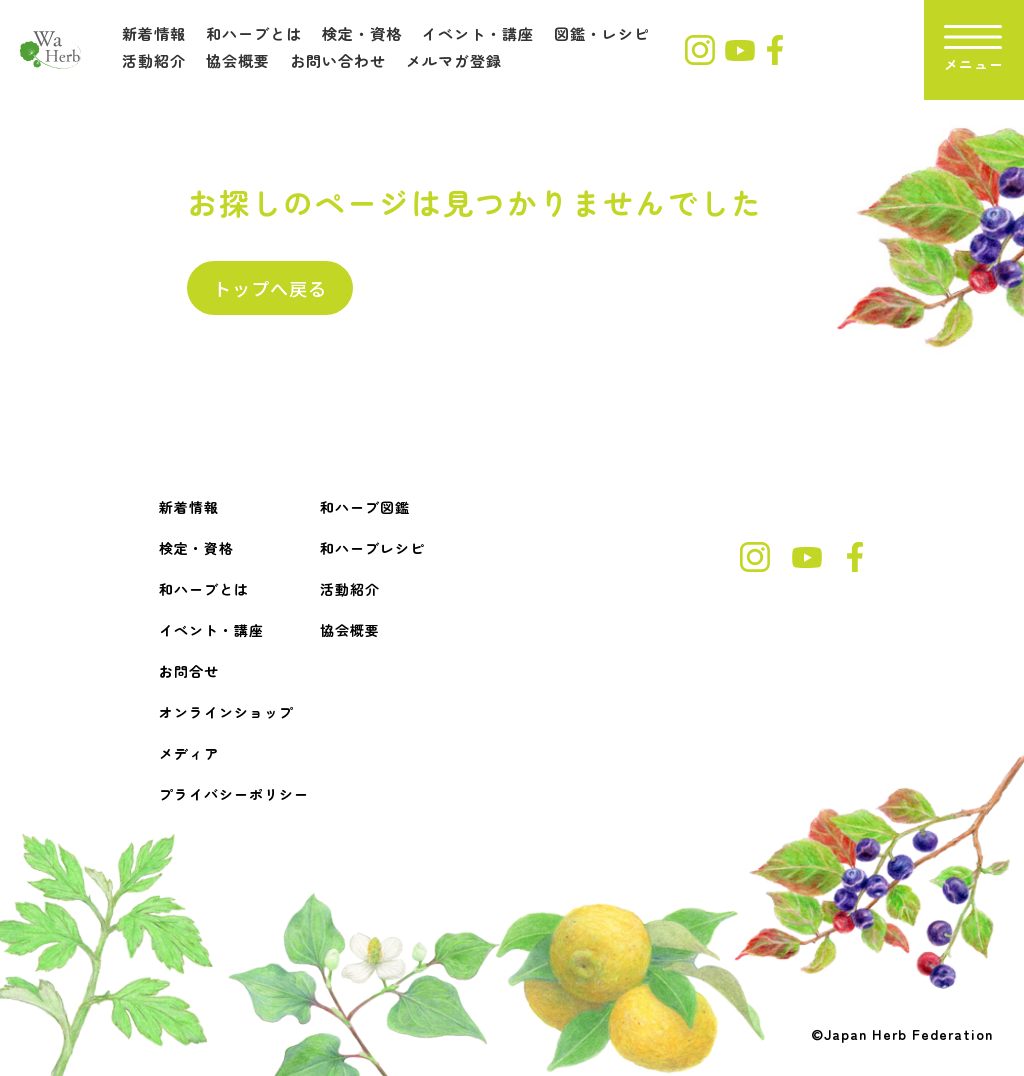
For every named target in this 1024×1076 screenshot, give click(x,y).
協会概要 (238, 60)
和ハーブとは (254, 33)
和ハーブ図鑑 (365, 507)
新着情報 (154, 33)
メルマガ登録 (454, 60)
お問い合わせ (338, 60)
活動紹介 (154, 60)
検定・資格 (362, 33)
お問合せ (189, 671)
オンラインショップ (226, 712)
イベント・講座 (478, 33)
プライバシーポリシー (234, 794)
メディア (189, 753)
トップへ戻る (270, 288)
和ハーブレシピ (372, 548)
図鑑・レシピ (602, 33)
